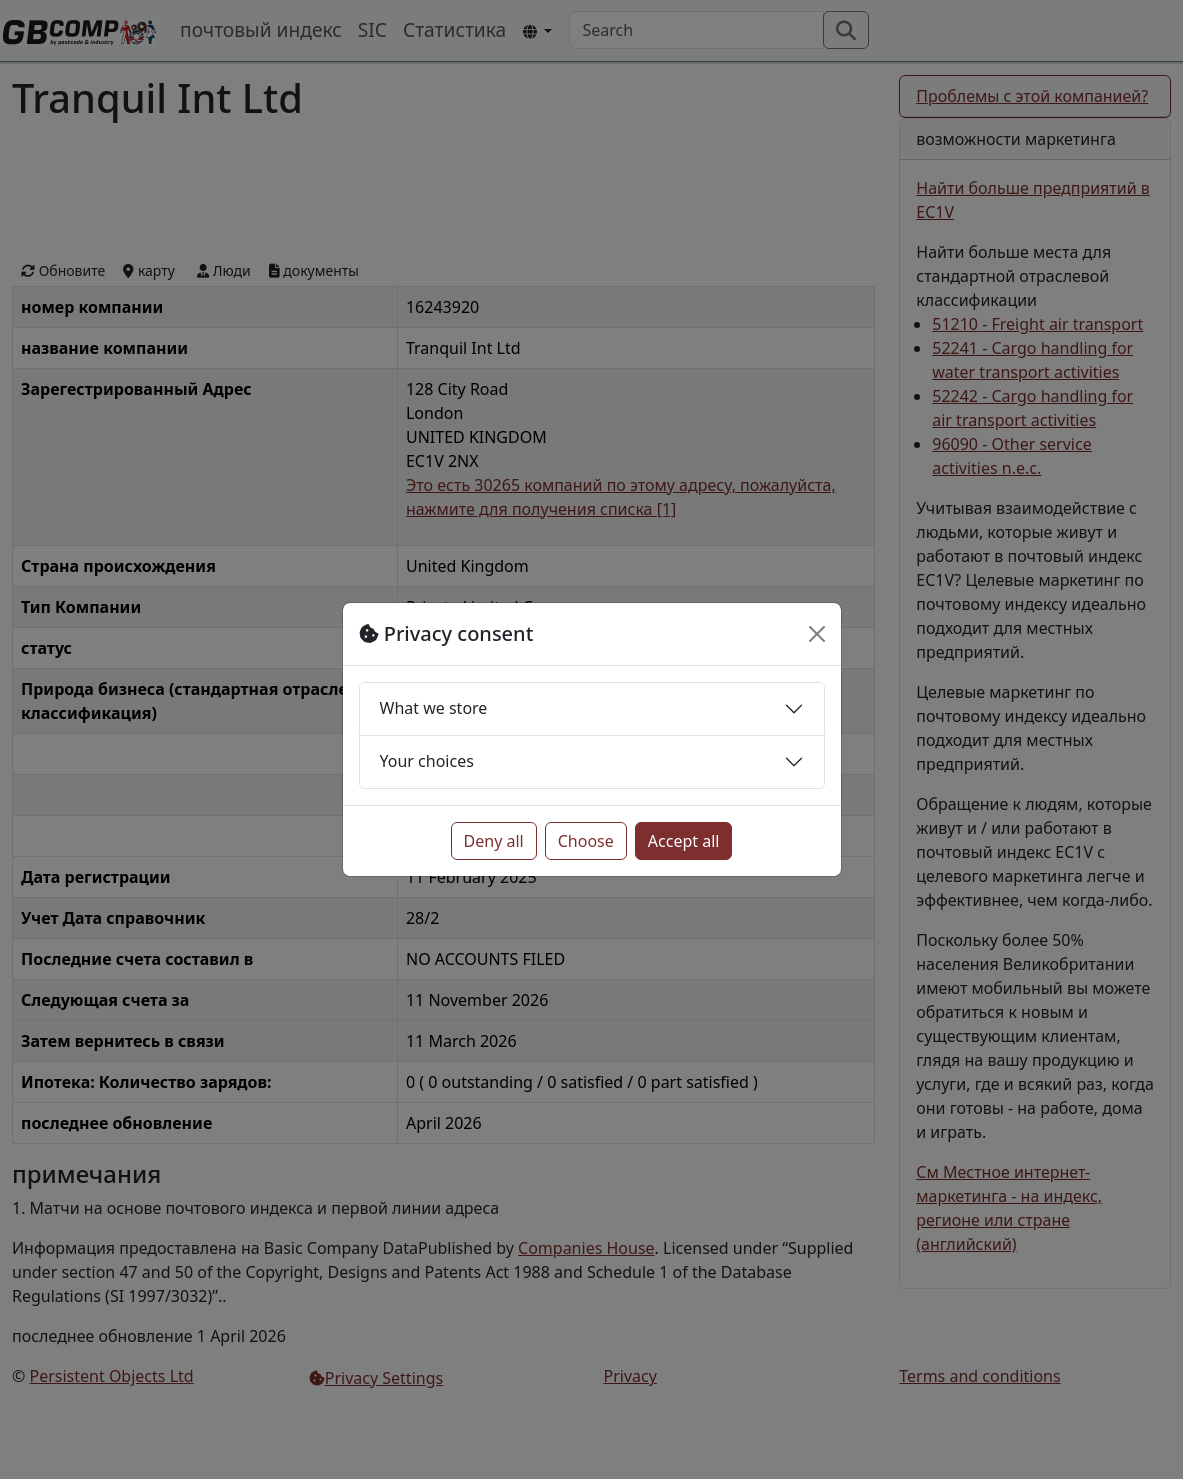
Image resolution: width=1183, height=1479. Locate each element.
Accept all (684, 841)
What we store (434, 708)
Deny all (494, 841)
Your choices (427, 761)
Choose (586, 841)
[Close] (817, 634)
